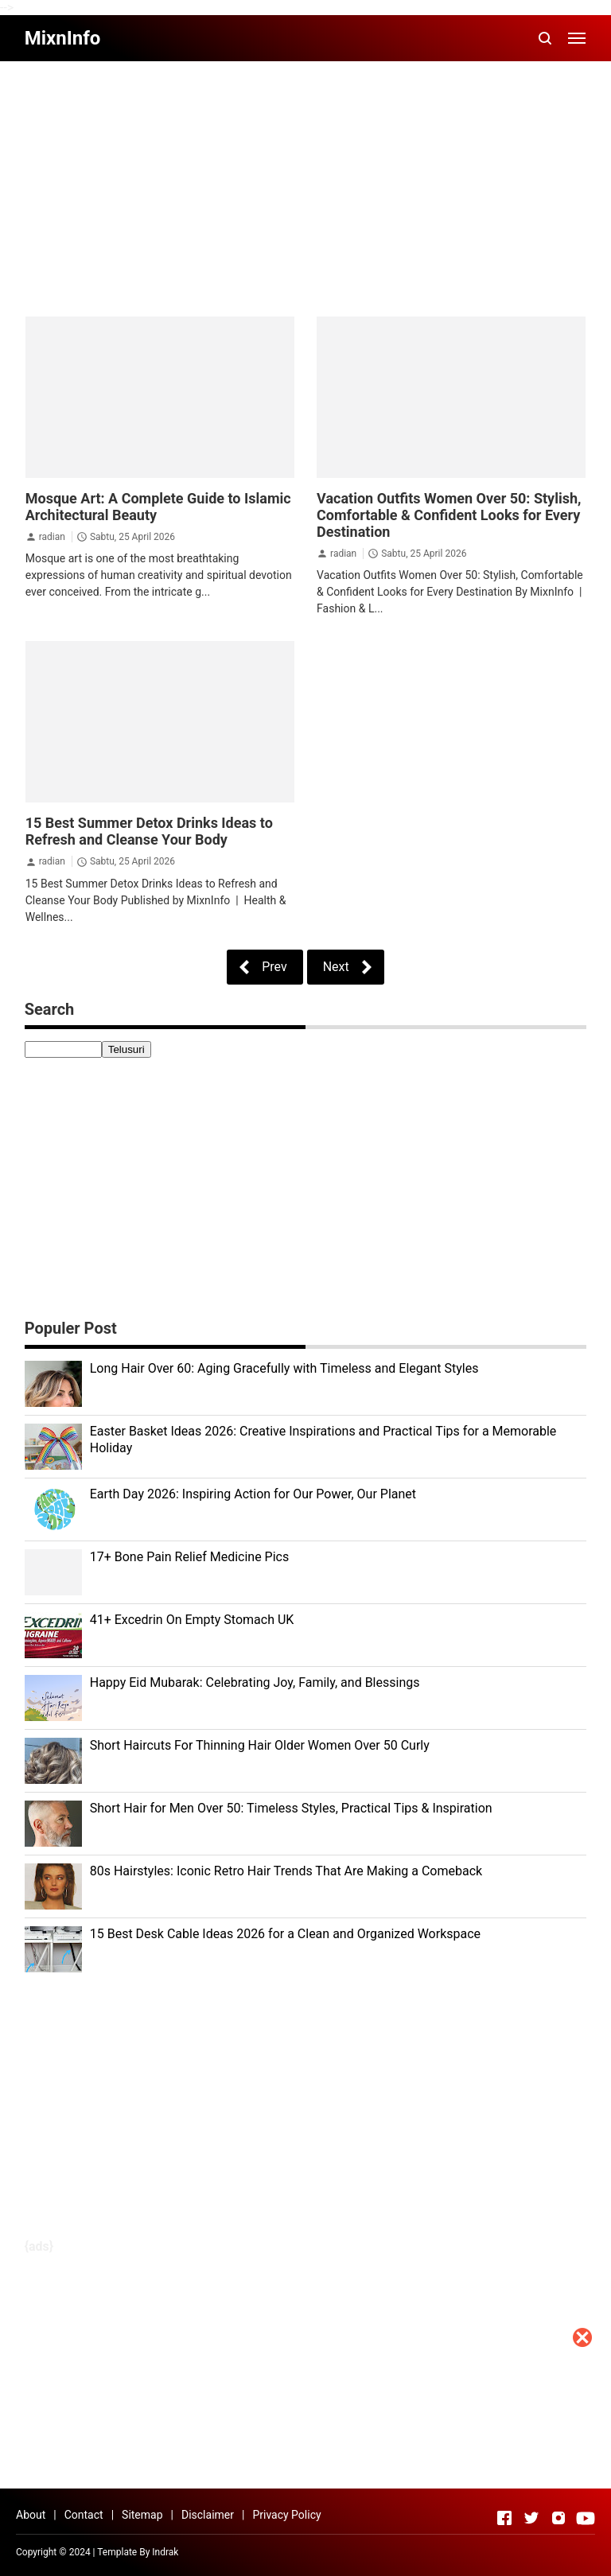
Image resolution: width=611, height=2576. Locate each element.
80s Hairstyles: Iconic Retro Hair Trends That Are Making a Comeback (286, 1871)
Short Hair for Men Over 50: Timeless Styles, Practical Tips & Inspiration (291, 1808)
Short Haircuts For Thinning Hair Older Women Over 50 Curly (260, 1745)
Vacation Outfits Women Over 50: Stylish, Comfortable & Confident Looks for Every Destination (449, 515)
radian (52, 536)
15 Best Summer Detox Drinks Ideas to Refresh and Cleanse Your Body (149, 831)
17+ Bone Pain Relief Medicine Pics (190, 1556)
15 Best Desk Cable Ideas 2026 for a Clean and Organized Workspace (285, 1933)
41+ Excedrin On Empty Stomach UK (192, 1619)
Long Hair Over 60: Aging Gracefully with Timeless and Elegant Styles (284, 1368)
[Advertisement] (305, 2464)
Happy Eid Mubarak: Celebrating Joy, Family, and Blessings (255, 1682)
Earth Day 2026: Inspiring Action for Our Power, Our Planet (253, 1494)
